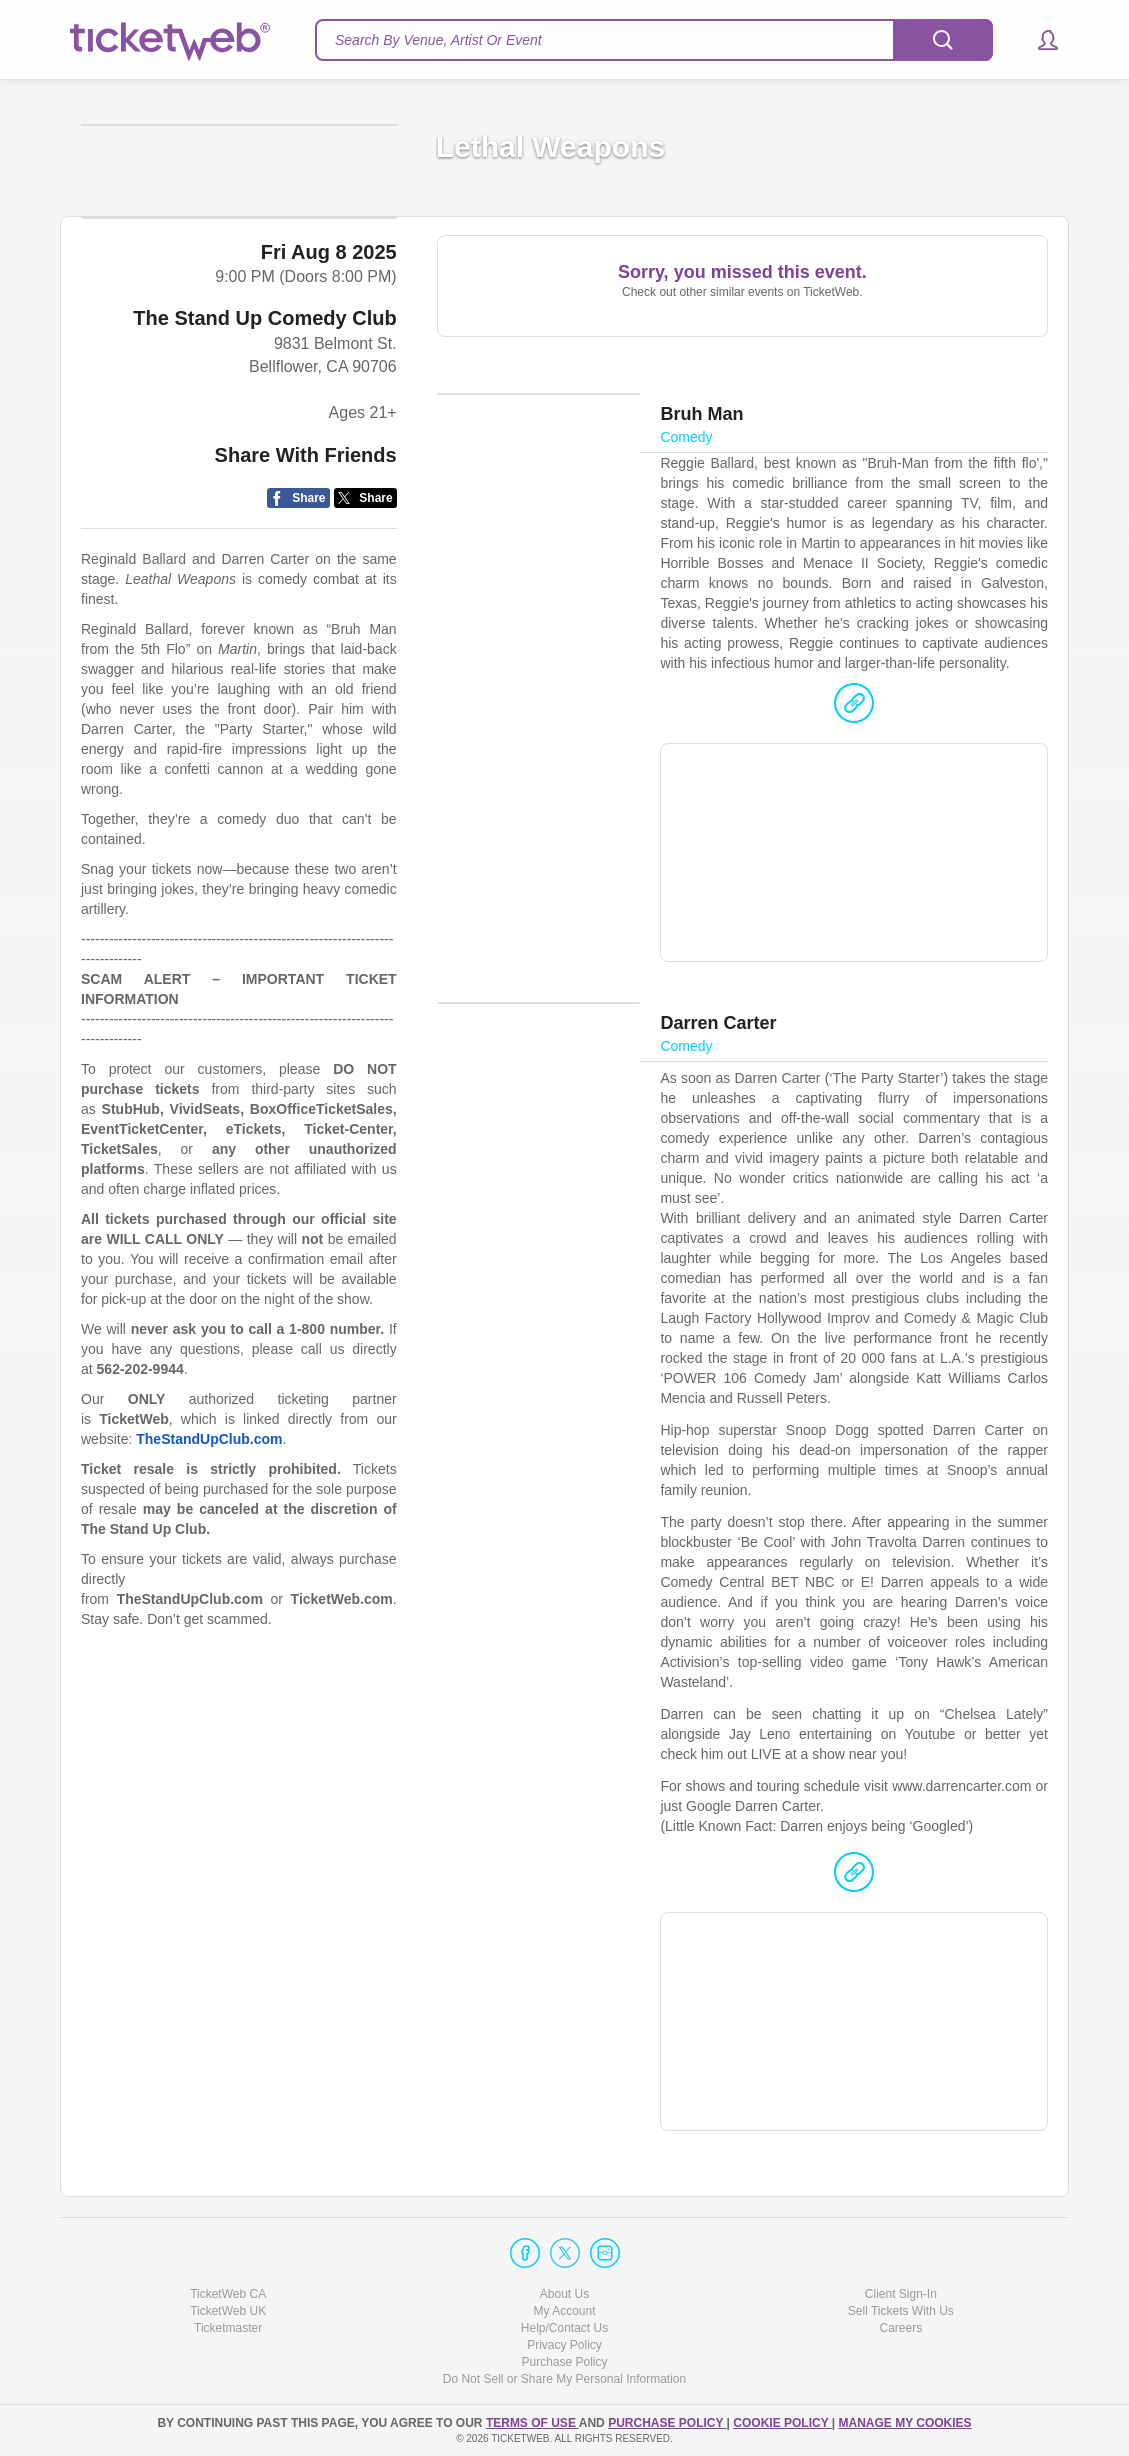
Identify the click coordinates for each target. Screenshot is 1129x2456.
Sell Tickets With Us (901, 2311)
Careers (900, 2328)
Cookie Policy (782, 2423)
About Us (564, 2294)
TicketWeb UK (228, 2311)
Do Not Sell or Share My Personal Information (564, 2380)
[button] (1038, 40)
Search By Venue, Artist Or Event (438, 40)
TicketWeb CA (228, 2294)
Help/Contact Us (564, 2328)
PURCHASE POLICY (667, 2423)
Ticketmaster (228, 2328)
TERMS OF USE (532, 2423)
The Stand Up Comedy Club (264, 436)
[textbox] (654, 40)
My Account (564, 2311)
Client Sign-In (901, 2294)
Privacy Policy (564, 2345)
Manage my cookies (904, 2423)
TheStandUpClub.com (209, 1558)
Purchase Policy (564, 2363)
